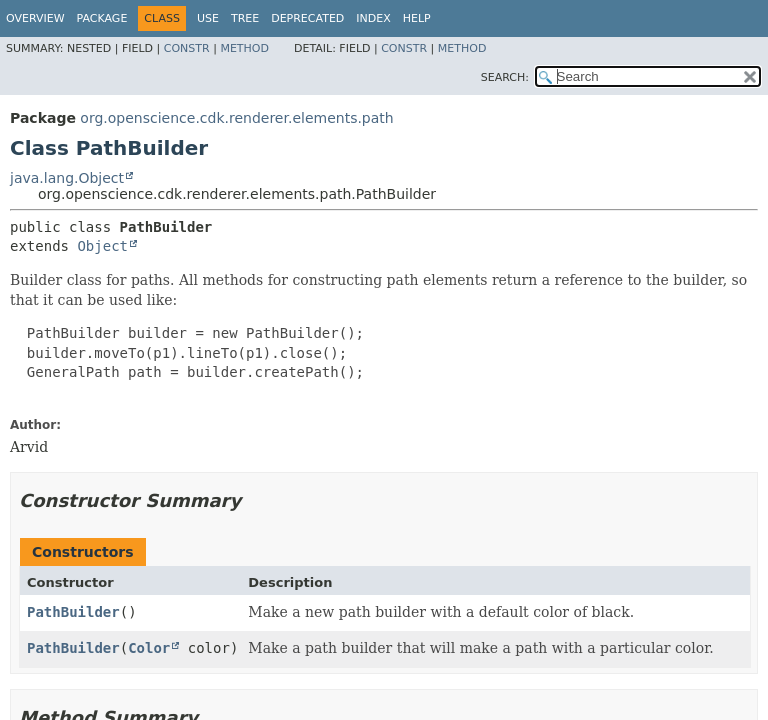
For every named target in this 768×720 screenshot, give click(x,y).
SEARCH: (505, 77)
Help (417, 18)
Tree (245, 18)
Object (102, 246)
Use (208, 18)
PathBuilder (73, 612)
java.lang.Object (67, 178)
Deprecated (307, 18)
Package (102, 18)
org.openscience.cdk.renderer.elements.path (236, 118)
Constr (187, 48)
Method (244, 48)
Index (373, 18)
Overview (35, 18)
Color (149, 648)
